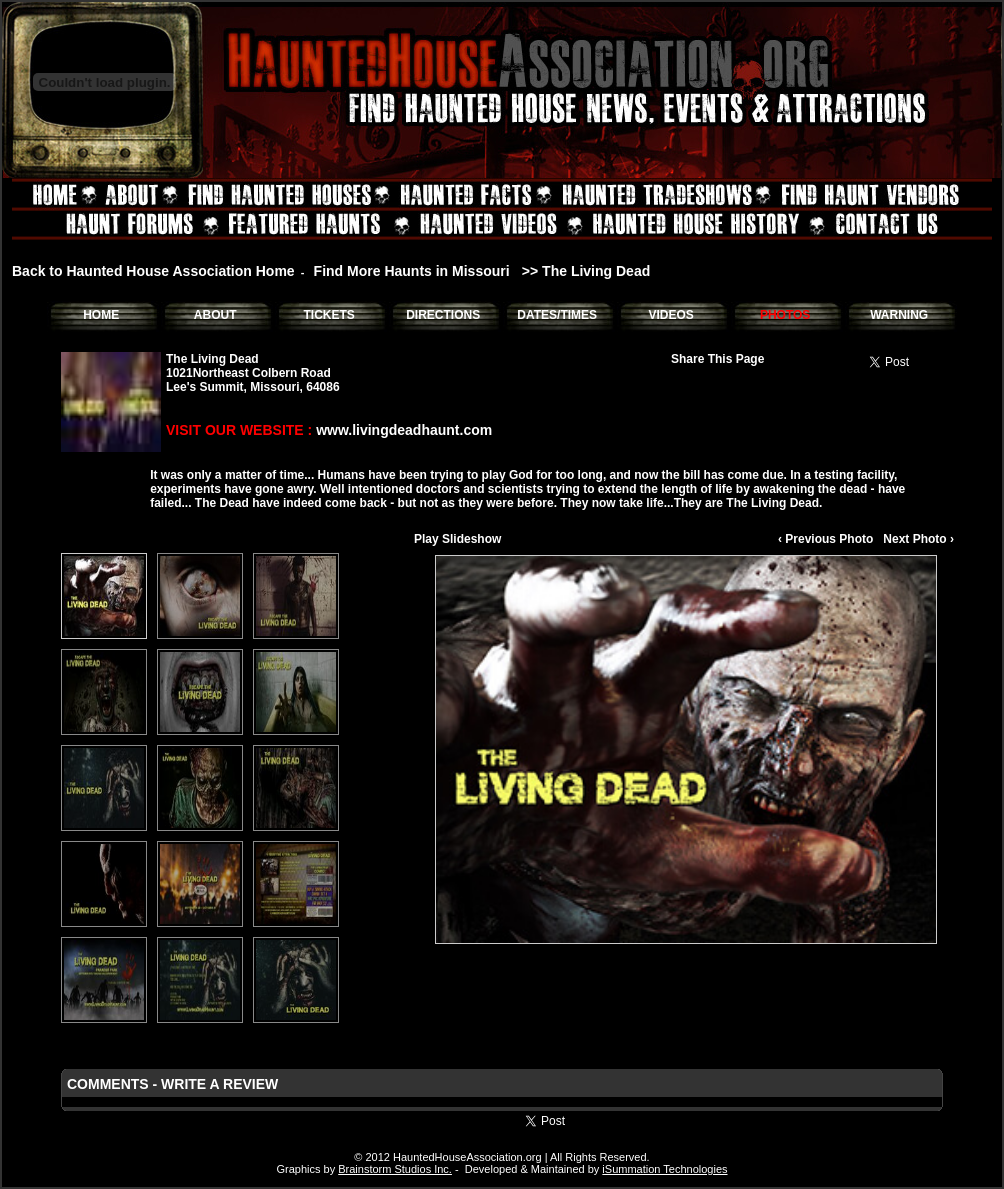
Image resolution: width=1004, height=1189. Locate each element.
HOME (101, 315)
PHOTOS (785, 315)
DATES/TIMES (557, 315)
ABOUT (215, 315)
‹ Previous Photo (825, 539)
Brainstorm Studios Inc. (395, 1169)
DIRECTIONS (443, 315)
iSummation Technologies (664, 1169)
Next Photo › (918, 539)
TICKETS (328, 315)
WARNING (899, 315)
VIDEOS (670, 315)
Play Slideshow (457, 539)
